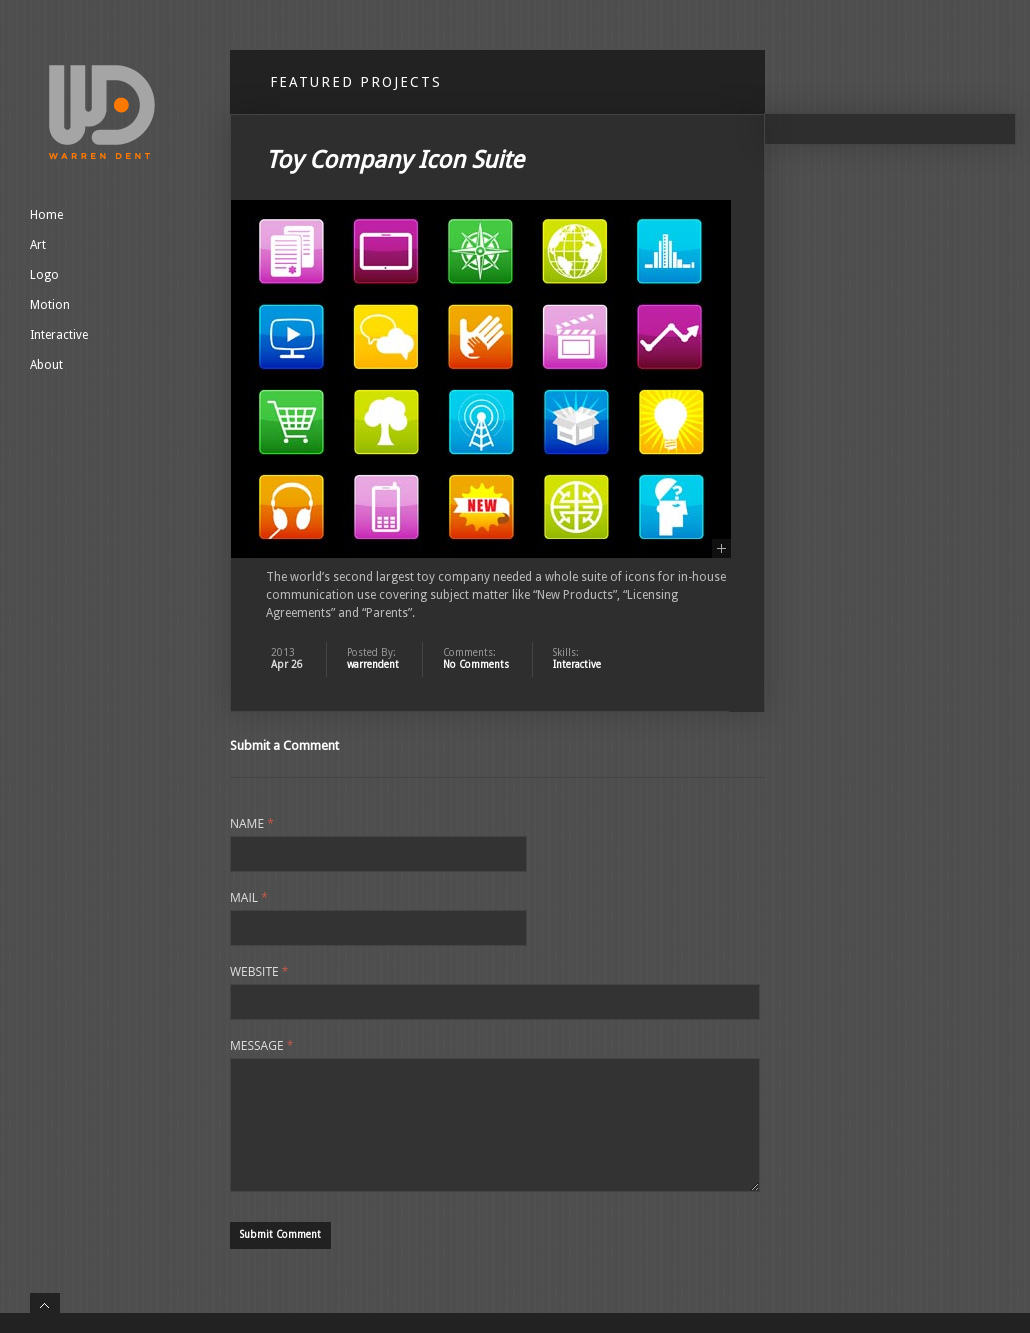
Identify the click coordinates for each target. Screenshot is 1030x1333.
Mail (249, 898)
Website (259, 972)
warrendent (373, 664)
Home (46, 215)
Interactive (59, 335)
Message (261, 1046)
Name (252, 824)
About (46, 365)
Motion (50, 305)
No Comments (476, 664)
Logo (44, 275)
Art (38, 245)
